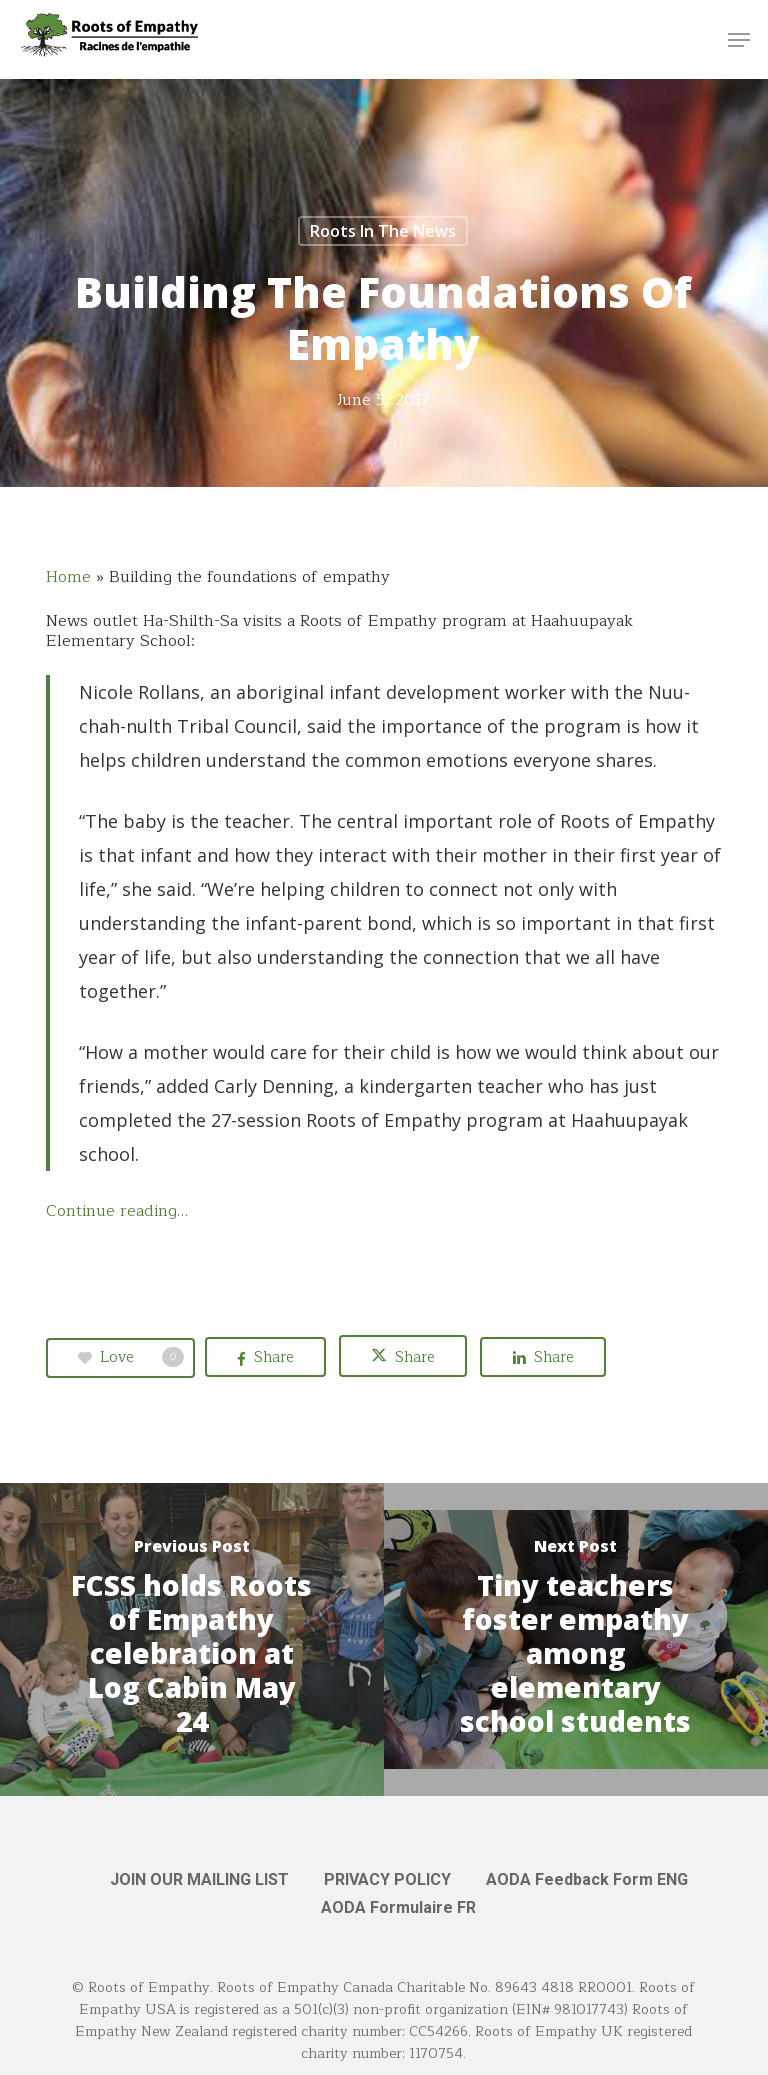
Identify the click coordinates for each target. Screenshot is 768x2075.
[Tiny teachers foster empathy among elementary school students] (576, 1639)
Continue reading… (117, 1211)
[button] (739, 40)
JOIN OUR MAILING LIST (199, 1879)
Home (68, 577)
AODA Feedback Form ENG (587, 1879)
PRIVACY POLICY (387, 1879)
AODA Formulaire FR (398, 1907)
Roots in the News (383, 231)
